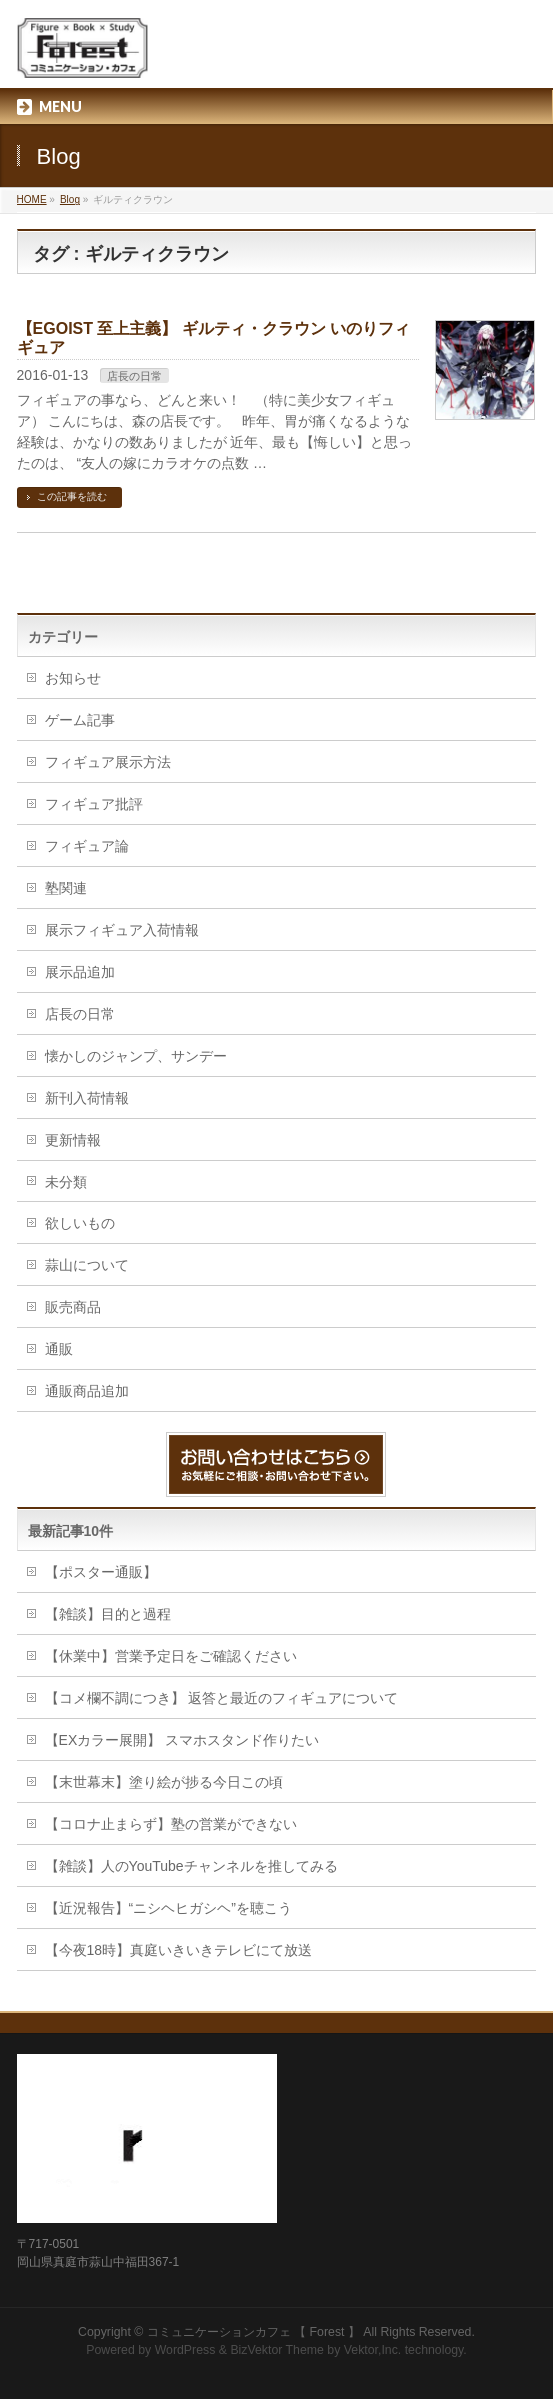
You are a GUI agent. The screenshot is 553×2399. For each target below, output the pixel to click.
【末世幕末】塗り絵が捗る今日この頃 (164, 1782)
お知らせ (73, 678)
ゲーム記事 (80, 720)
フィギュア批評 (94, 804)
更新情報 (73, 1140)
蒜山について (87, 1265)
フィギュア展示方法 (108, 762)
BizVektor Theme (277, 2350)
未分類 (66, 1182)
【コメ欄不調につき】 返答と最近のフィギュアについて (222, 1698)
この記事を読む (72, 496)
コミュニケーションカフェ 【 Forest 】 (253, 2332)
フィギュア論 (87, 846)
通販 (59, 1349)
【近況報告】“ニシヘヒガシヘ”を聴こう (168, 1908)
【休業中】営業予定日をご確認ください (171, 1656)
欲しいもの (80, 1223)
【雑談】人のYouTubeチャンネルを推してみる (191, 1866)
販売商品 (73, 1307)
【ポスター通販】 (101, 1572)
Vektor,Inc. (373, 2350)
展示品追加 (80, 972)
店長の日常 (134, 376)
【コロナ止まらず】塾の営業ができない (171, 1824)
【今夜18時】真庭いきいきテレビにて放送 (179, 1950)
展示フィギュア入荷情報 (122, 930)
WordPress (185, 2350)
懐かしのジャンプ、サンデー (136, 1056)
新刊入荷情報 (87, 1098)
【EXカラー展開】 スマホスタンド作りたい (182, 1740)
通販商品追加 (87, 1391)
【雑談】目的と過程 (108, 1614)
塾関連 (66, 888)
